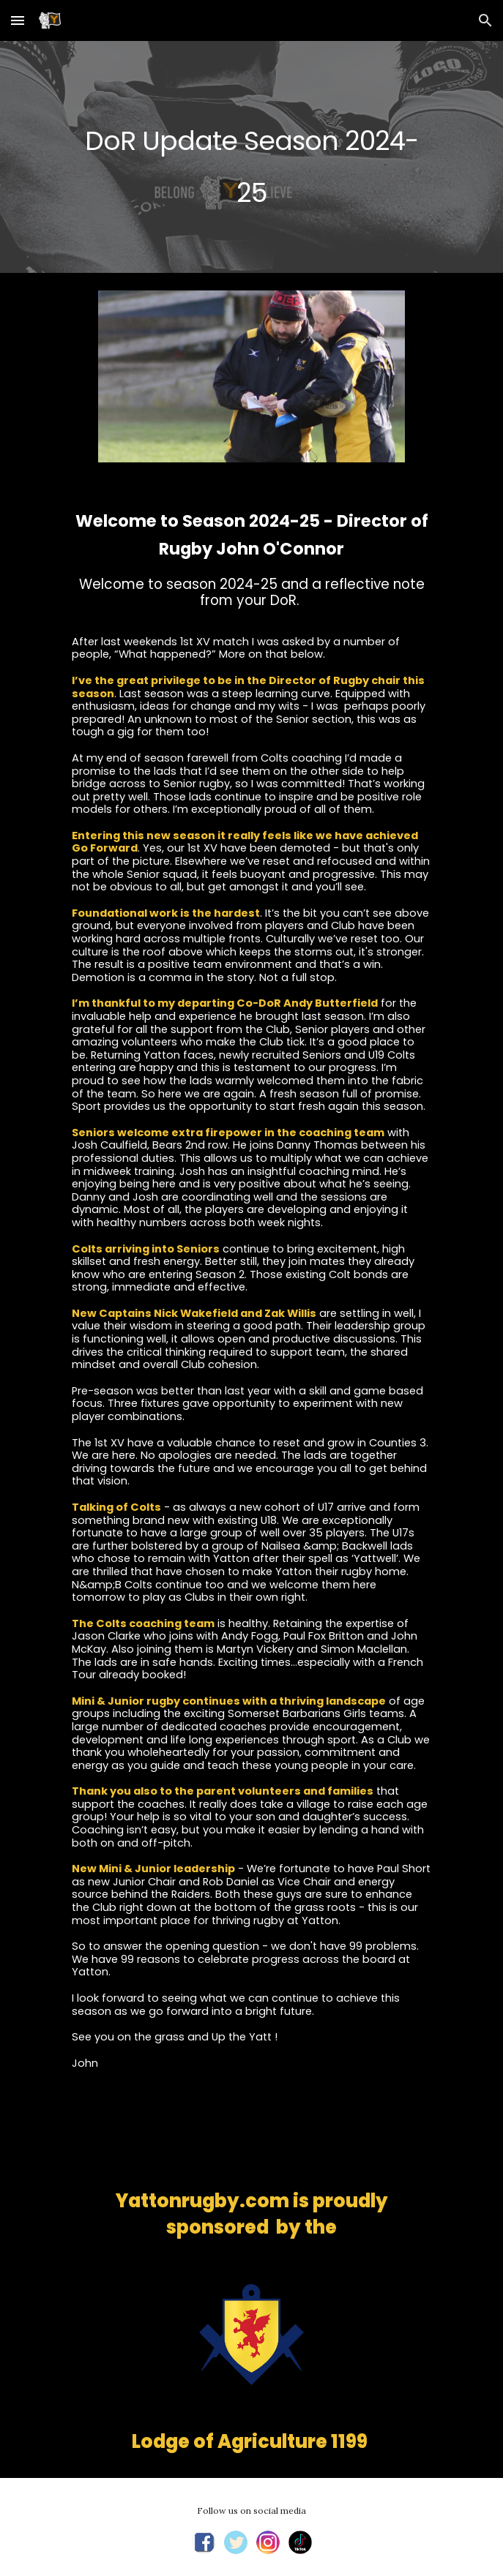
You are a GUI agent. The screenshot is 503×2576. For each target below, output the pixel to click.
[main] (251, 156)
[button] (17, 20)
